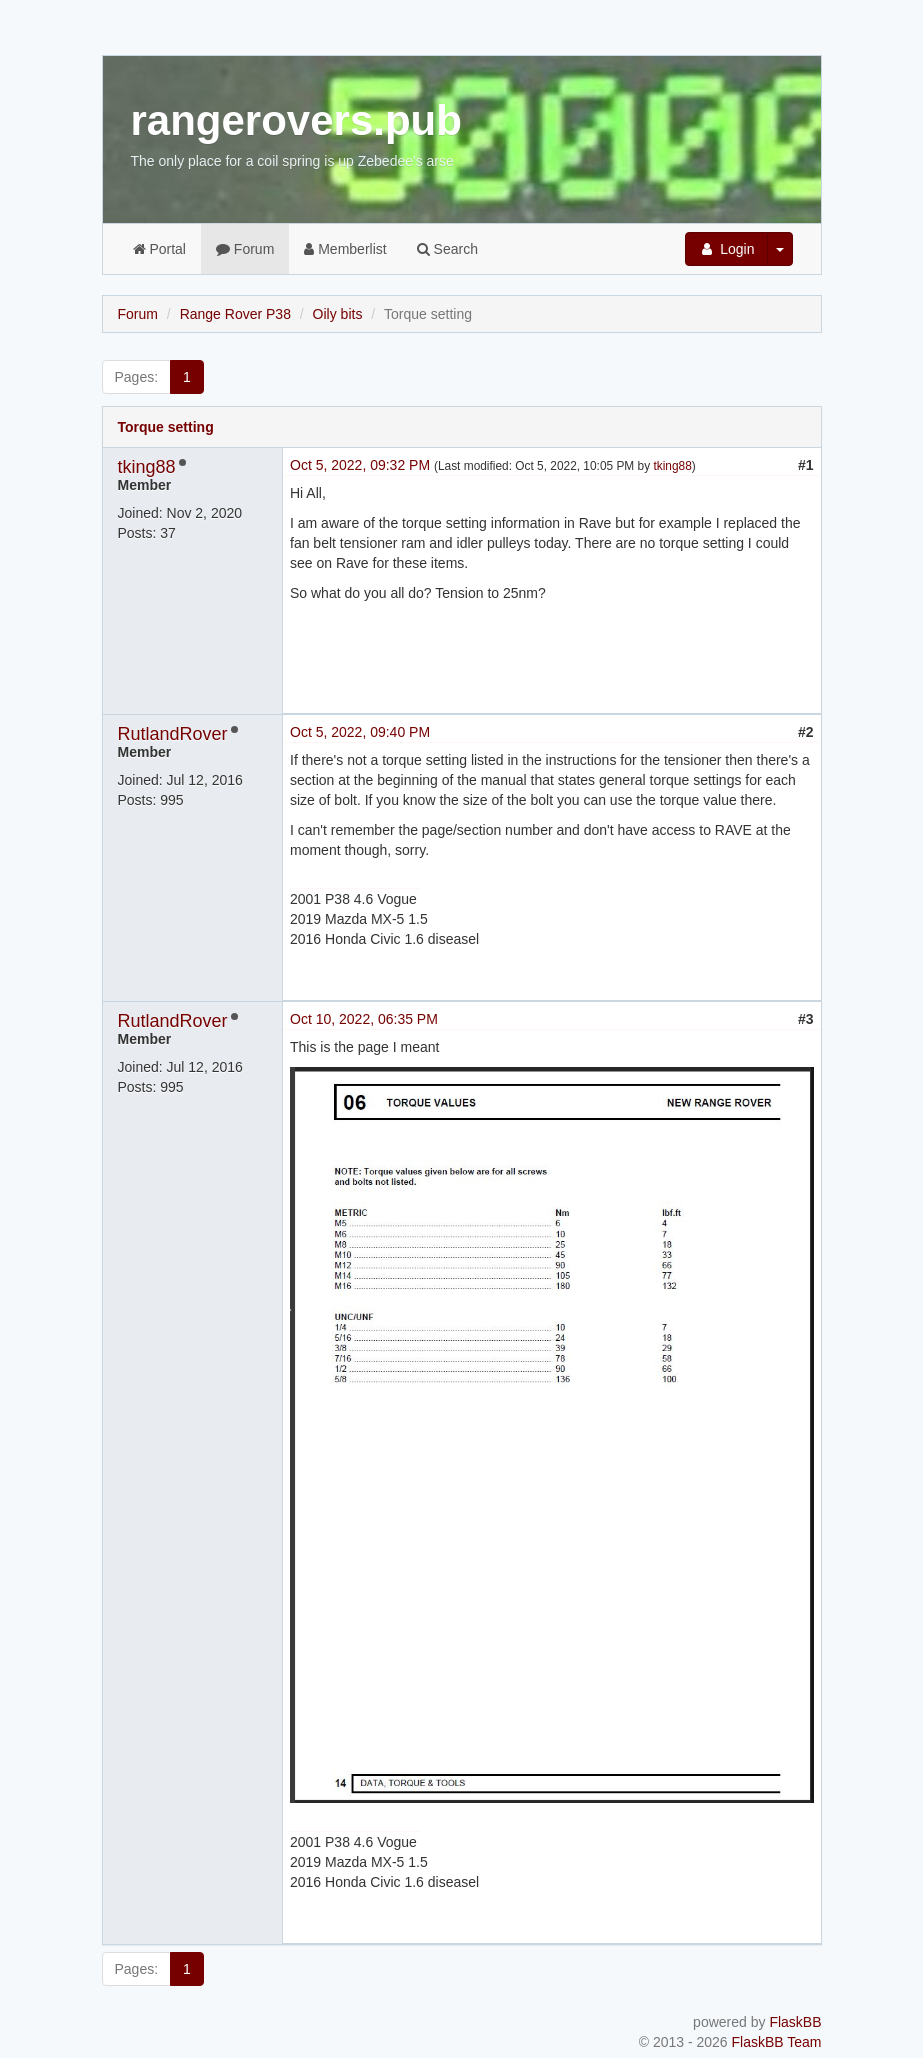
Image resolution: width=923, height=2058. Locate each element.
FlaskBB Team (777, 2042)
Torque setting (166, 427)
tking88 (147, 467)
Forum (245, 249)
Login (726, 249)
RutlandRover (173, 734)
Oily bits (338, 314)
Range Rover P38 (235, 314)
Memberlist (345, 249)
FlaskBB (795, 2022)
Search (447, 249)
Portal (159, 249)
